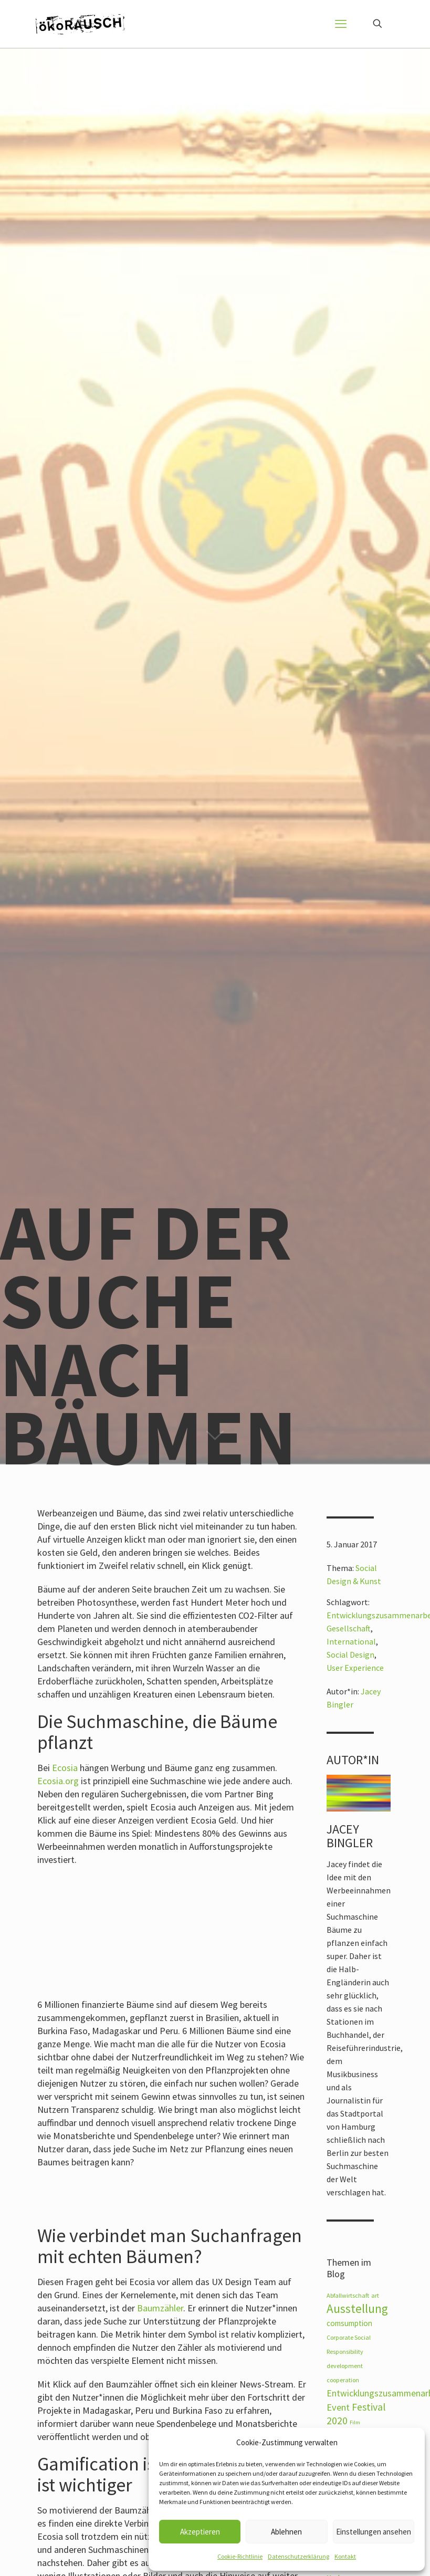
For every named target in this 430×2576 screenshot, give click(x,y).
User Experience (355, 1667)
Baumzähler (160, 2308)
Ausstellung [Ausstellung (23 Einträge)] (357, 2308)
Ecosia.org (58, 1781)
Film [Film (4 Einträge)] (355, 2422)
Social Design (350, 1654)
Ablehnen (286, 2532)
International (351, 1641)
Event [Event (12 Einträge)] (338, 2407)
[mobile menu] (341, 24)
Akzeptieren (200, 2532)
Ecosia (65, 1768)
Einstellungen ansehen (373, 2532)
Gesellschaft (349, 1628)
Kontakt (345, 2556)
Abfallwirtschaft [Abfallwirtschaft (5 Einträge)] (348, 2295)
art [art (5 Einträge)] (375, 2295)
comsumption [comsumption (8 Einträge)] (349, 2323)
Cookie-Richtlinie (240, 2556)
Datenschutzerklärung (298, 2556)
